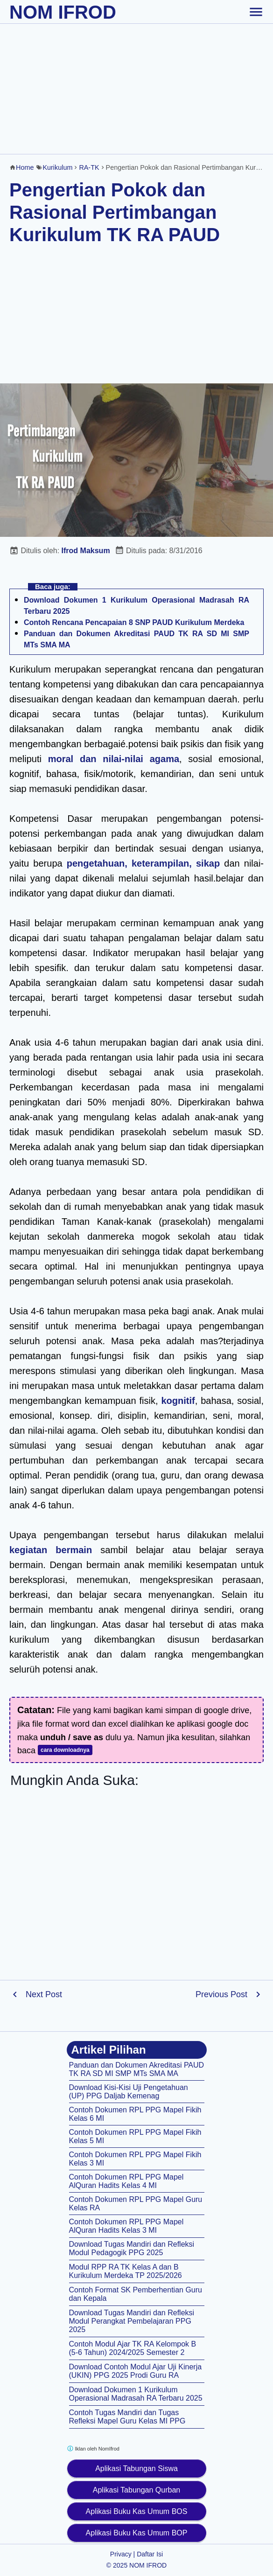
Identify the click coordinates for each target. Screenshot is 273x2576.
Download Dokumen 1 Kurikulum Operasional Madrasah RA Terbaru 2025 (136, 2394)
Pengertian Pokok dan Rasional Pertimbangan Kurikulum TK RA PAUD (114, 212)
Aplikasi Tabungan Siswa (136, 2468)
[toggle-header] (255, 11)
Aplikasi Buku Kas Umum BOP (137, 2533)
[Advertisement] (136, 88)
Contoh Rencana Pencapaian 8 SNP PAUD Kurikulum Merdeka (134, 622)
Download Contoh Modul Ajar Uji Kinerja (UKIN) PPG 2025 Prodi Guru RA (135, 2371)
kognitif (178, 1401)
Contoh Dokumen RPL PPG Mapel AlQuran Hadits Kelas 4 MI (126, 2181)
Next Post (44, 1994)
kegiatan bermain (50, 1550)
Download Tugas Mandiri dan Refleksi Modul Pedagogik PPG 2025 (132, 2248)
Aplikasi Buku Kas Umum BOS (137, 2511)
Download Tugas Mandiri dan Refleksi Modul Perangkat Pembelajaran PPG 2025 (132, 2321)
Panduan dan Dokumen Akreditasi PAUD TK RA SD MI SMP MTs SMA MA (136, 2069)
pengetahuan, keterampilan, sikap (143, 863)
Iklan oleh (93, 2448)
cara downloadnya (65, 1750)
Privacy (121, 2554)
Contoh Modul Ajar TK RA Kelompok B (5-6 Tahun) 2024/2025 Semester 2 (132, 2348)
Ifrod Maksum (86, 551)
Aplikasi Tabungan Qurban (136, 2490)
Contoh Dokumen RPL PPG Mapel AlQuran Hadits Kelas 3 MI (126, 2226)
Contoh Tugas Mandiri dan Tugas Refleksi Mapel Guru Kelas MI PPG (127, 2417)
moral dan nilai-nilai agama (113, 759)
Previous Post (221, 1994)
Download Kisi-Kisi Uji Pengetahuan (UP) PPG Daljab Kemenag (128, 2091)
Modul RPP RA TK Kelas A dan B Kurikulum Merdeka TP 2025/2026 (125, 2271)
